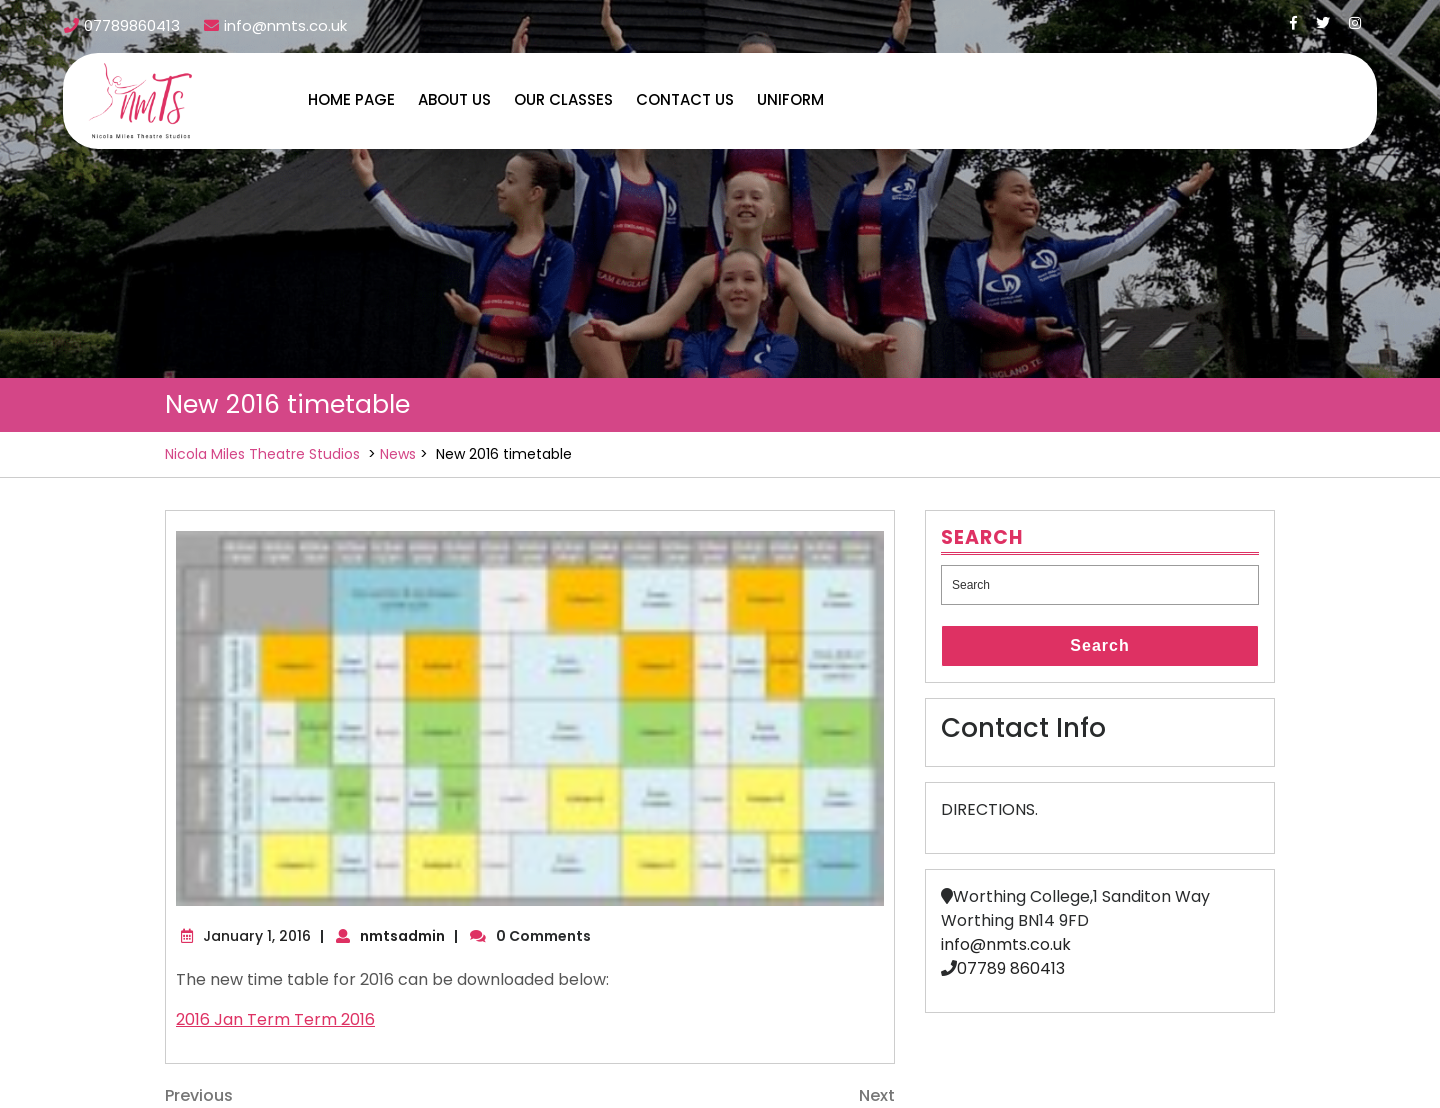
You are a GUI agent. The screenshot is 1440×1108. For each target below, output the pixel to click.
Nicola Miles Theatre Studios (262, 454)
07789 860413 (1011, 968)
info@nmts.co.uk (1006, 944)
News (398, 454)
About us (454, 99)
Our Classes (563, 99)
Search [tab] (1099, 645)
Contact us (685, 99)
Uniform (790, 99)
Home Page (351, 99)
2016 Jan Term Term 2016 (275, 1019)
